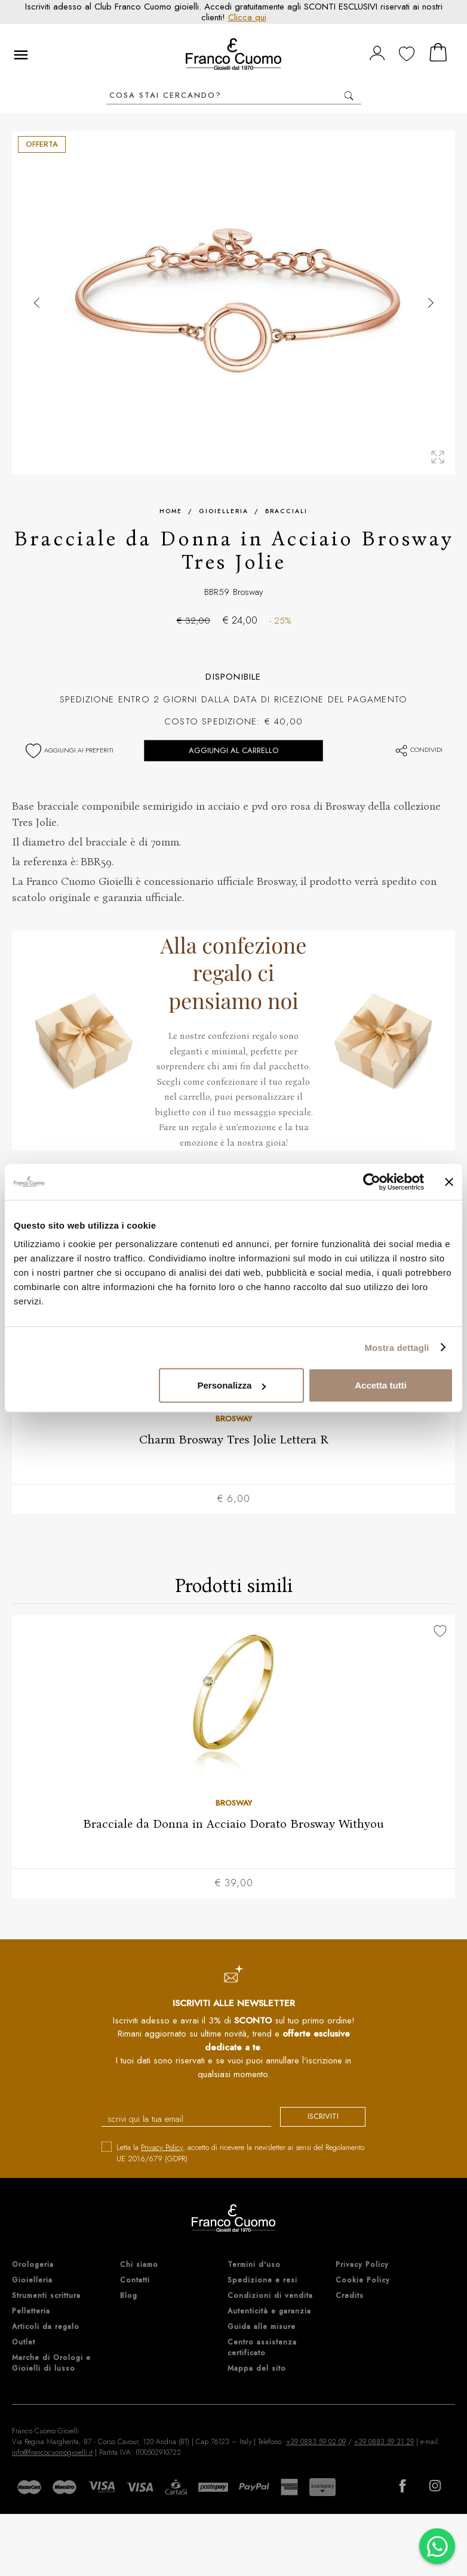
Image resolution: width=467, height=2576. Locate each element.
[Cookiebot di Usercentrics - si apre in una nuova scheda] (371, 1181)
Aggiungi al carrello (233, 750)
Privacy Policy (162, 2148)
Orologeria (33, 2265)
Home (170, 511)
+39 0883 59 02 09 (316, 2442)
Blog (128, 2296)
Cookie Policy (363, 2280)
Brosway (248, 592)
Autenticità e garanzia (269, 2311)
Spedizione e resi (262, 2280)
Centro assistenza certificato (262, 2348)
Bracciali (286, 511)
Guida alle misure (262, 2327)
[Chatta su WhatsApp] (437, 2546)
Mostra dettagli (396, 1347)
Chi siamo (139, 2265)
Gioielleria (223, 511)
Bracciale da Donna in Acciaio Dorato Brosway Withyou (233, 1823)
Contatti (135, 2280)
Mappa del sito (257, 2369)
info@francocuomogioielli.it (52, 2453)
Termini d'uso (254, 2265)
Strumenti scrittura (46, 2296)
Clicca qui (247, 17)
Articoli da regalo (45, 2327)
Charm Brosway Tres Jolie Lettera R (233, 1439)
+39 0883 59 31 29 (384, 2442)
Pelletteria (31, 2311)
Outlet (23, 2342)
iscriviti (318, 2117)
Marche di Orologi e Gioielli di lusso (51, 2363)
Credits (350, 2296)
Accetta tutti (381, 1385)
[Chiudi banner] (449, 1181)
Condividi (418, 749)
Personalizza (232, 1385)
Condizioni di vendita (270, 2296)
